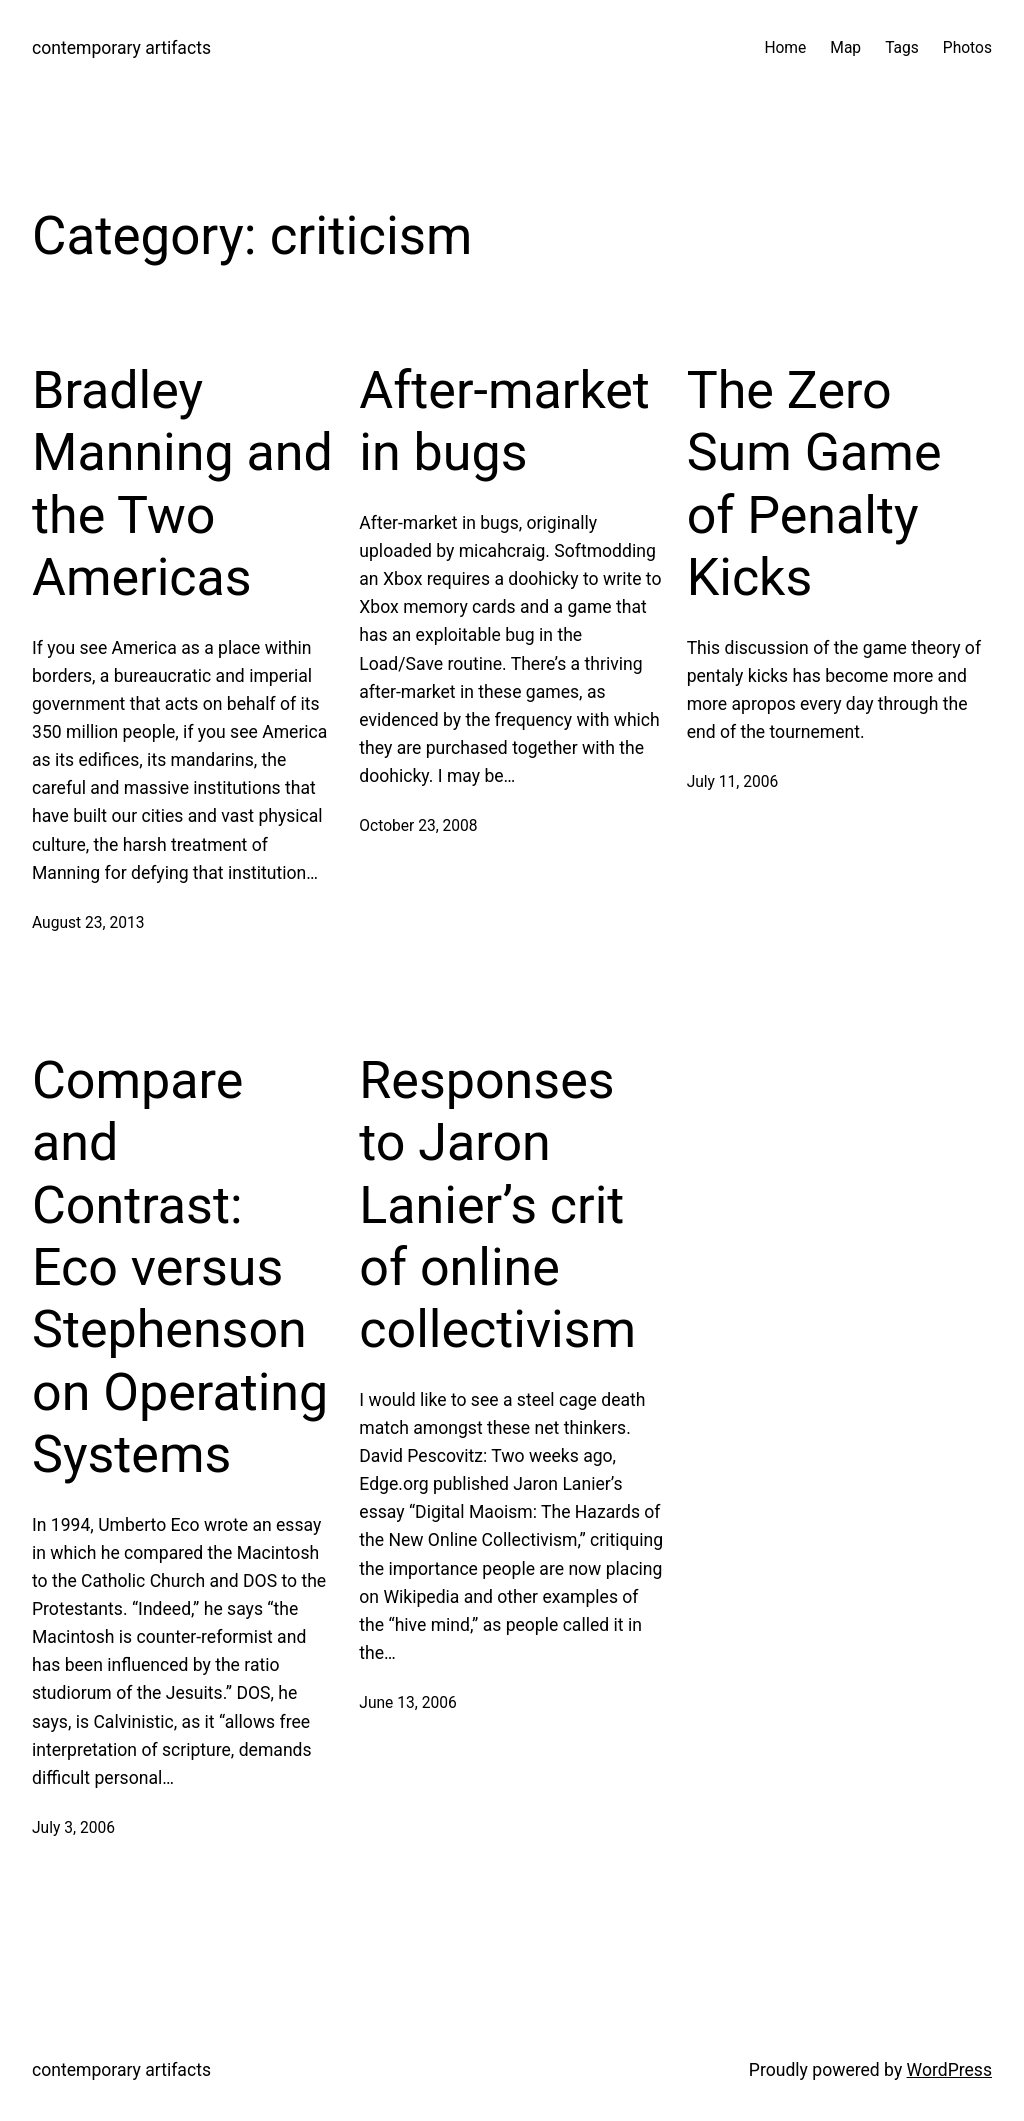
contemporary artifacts (121, 48)
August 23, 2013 (88, 923)
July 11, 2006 (733, 782)
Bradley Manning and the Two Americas (182, 484)
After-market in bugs (504, 421)
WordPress (949, 2070)
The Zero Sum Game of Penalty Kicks (814, 484)
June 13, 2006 (407, 1703)
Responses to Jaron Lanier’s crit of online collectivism (497, 1205)
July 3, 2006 (73, 1828)
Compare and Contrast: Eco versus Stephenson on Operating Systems (180, 1267)
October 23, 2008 (418, 826)
